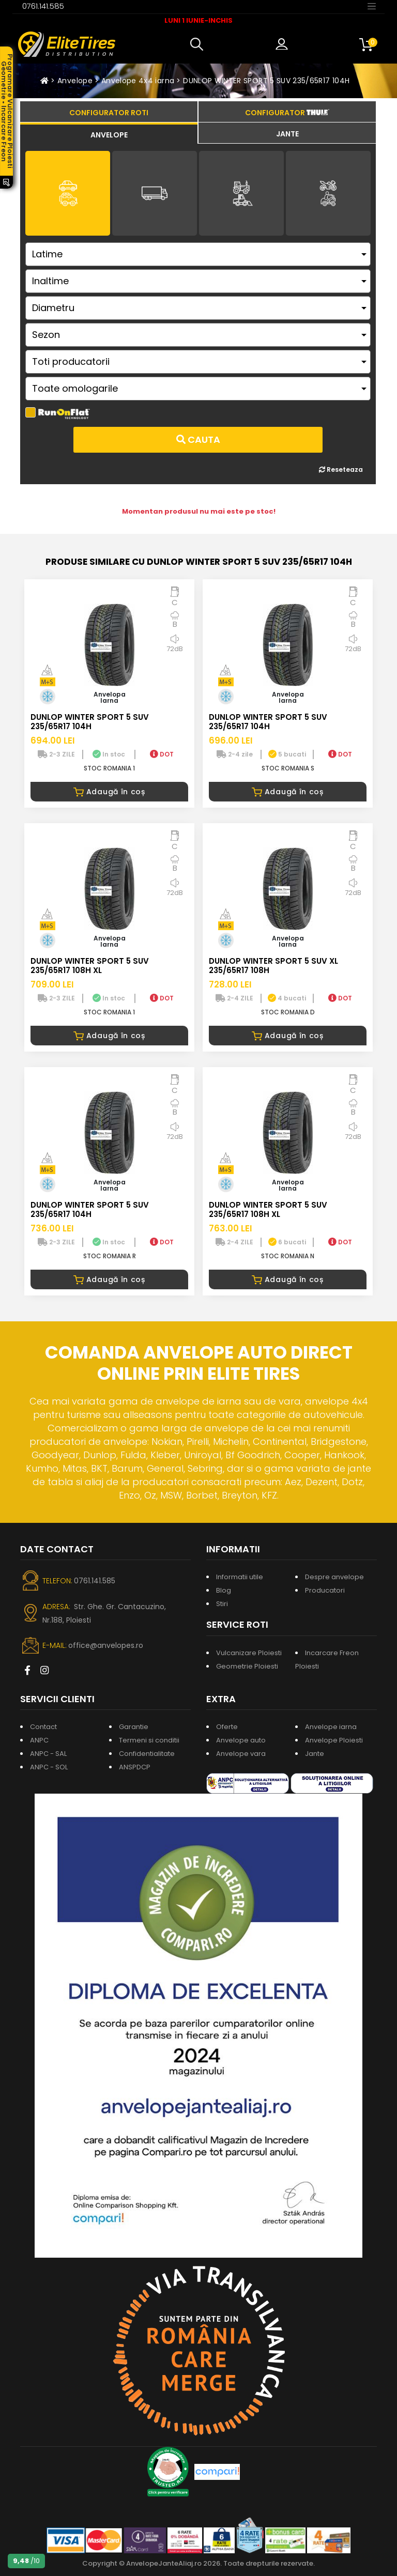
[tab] (108, 133)
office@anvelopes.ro (105, 1645)
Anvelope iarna (331, 1727)
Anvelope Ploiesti (334, 1740)
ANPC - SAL (48, 1754)
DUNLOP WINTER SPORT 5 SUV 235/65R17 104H (266, 80)
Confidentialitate (147, 1754)
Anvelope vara (241, 1754)
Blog (223, 1590)
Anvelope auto (241, 1740)
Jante (314, 1754)
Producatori (325, 1590)
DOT (162, 754)
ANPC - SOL (49, 1767)
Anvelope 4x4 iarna (137, 80)
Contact (43, 1727)
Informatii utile (239, 1577)
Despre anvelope (334, 1577)
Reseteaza (341, 469)
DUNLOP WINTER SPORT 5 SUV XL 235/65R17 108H (273, 965)
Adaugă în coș (109, 791)
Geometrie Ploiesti (247, 1666)
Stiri (222, 1604)
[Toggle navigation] (372, 5)
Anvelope (75, 80)
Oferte (227, 1727)
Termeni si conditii (149, 1740)
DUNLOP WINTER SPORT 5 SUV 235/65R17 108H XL (89, 965)
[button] (199, 44)
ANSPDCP (134, 1767)
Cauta (198, 439)
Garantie (133, 1727)
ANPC (39, 1740)
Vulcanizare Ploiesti (249, 1653)
